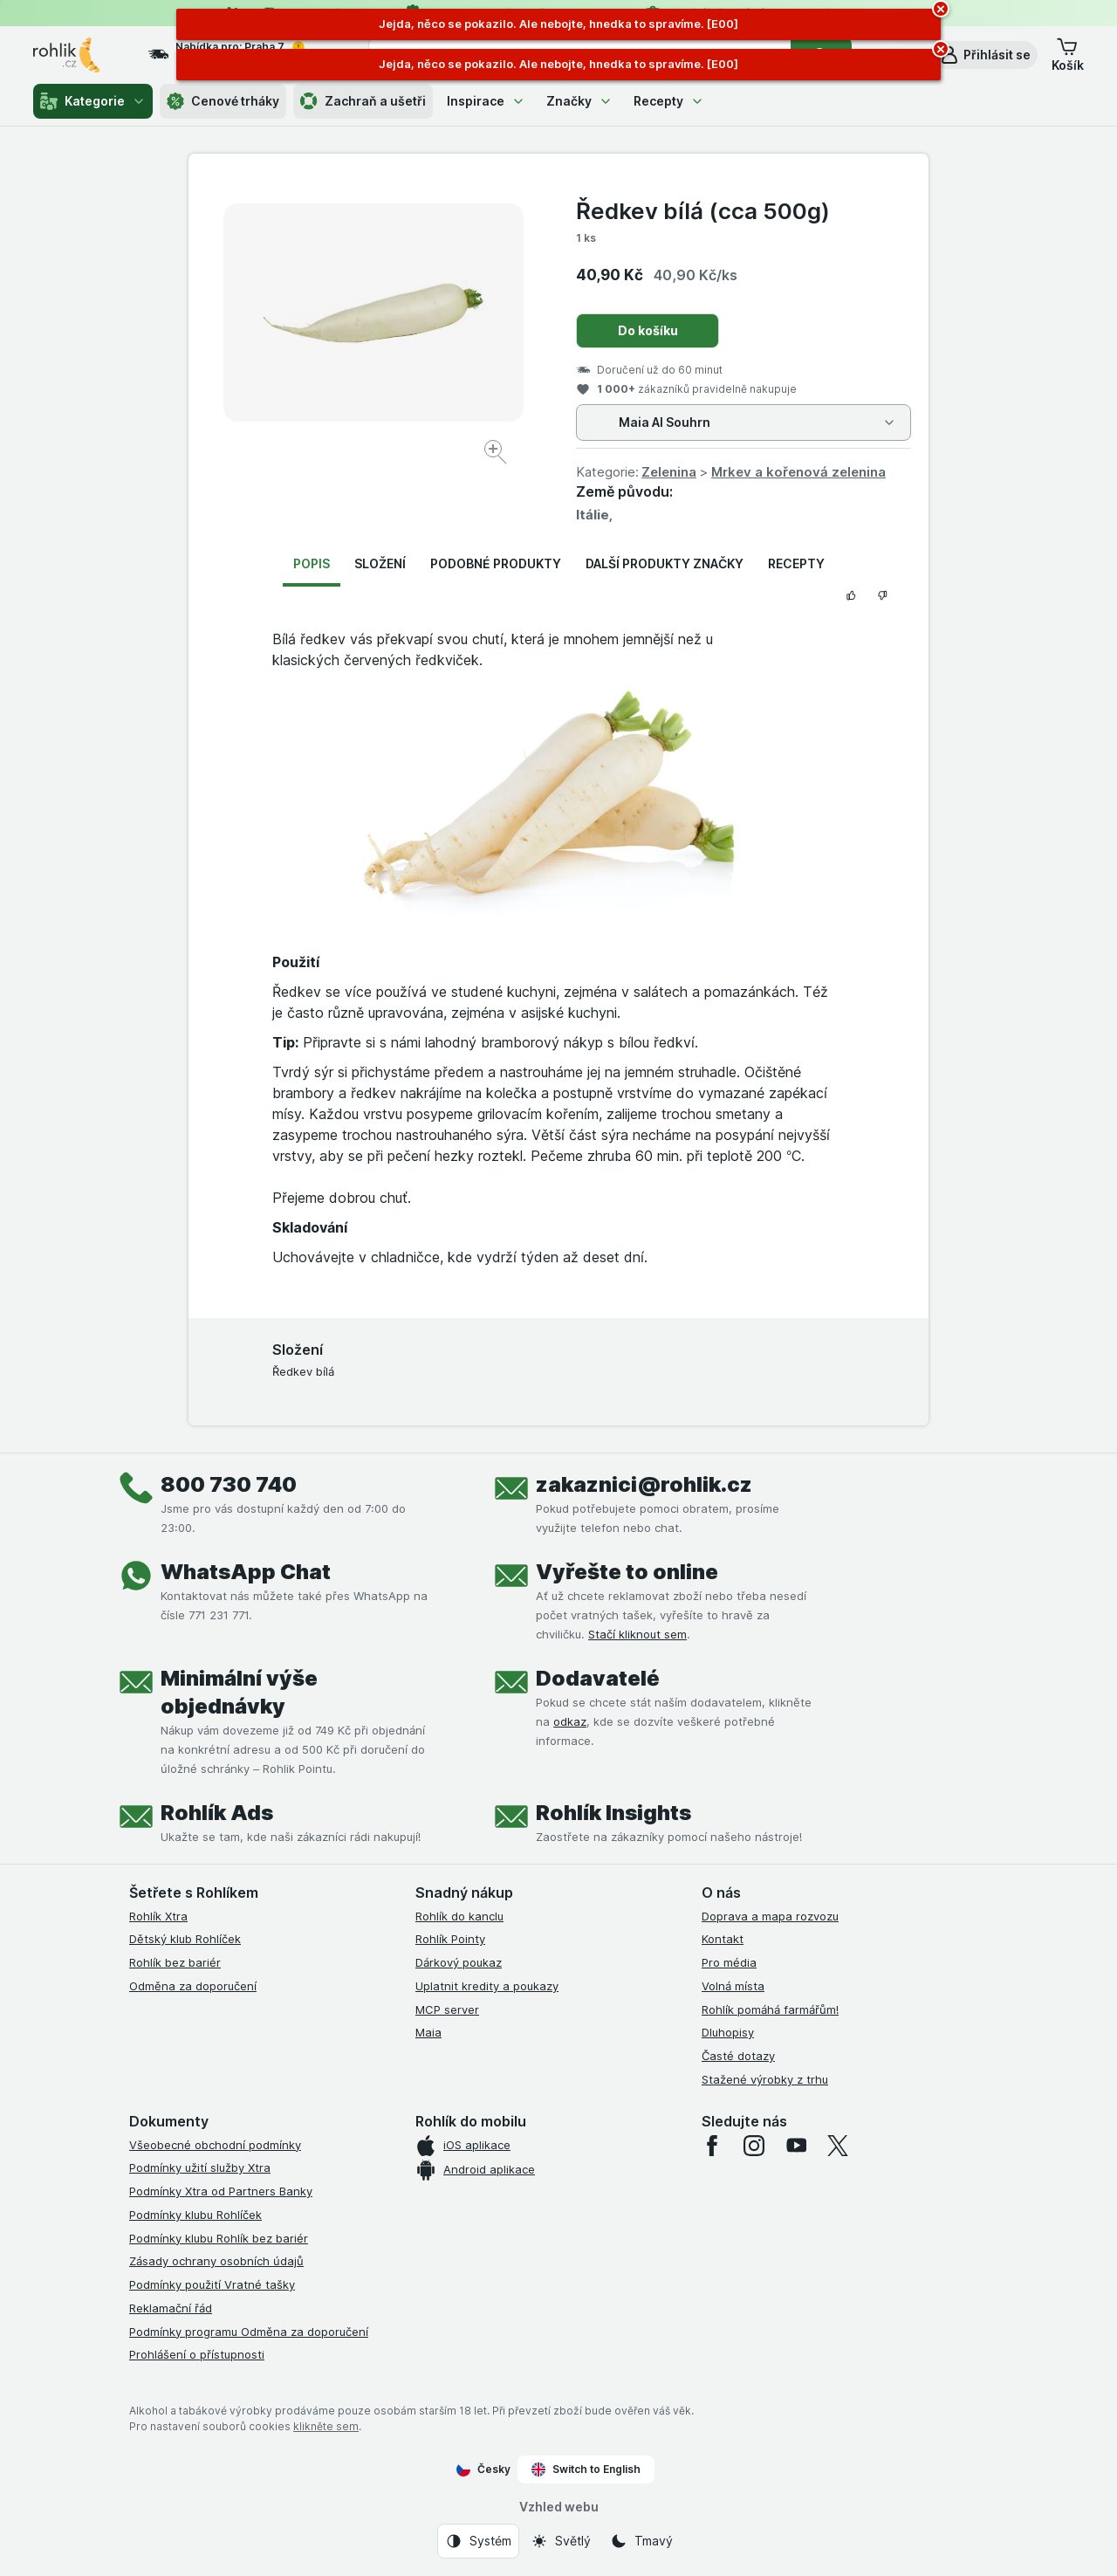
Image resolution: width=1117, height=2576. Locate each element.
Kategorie (93, 101)
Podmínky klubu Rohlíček (195, 2215)
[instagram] (754, 2145)
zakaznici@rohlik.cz (644, 1484)
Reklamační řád (170, 2308)
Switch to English (586, 2469)
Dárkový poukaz (458, 1962)
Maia (428, 2032)
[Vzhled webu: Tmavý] (641, 2541)
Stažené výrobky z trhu (765, 2079)
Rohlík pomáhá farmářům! (770, 2009)
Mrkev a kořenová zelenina (798, 472)
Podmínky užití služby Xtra (200, 2167)
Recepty (669, 100)
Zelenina (668, 472)
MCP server (447, 2009)
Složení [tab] (380, 563)
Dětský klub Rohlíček (185, 1939)
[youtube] (795, 2145)
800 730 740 (229, 1484)
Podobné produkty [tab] (495, 563)
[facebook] (712, 2145)
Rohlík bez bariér (175, 1962)
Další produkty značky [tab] (665, 563)
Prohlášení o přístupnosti (196, 2354)
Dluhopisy (728, 2032)
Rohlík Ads (217, 1812)
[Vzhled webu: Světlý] (561, 2541)
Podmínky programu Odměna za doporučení (248, 2332)
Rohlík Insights (613, 1812)
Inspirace (486, 100)
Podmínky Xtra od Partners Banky (220, 2191)
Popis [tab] (311, 563)
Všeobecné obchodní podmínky (215, 2145)
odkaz (569, 1721)
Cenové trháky (223, 101)
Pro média (729, 1962)
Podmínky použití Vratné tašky (212, 2284)
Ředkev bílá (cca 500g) (703, 210)
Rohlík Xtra (158, 1916)
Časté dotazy (738, 2056)
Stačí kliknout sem (637, 1634)
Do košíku (648, 330)
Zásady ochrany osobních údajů (216, 2261)
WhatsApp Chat (246, 1571)
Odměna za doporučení (193, 1986)
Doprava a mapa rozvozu (770, 1916)
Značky (579, 100)
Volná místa (733, 1986)
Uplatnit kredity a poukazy (486, 1986)
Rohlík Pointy (450, 1939)
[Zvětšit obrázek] (497, 454)
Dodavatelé (598, 1678)
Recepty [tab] (796, 563)
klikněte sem (326, 2426)
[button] (985, 55)
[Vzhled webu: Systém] (478, 2541)
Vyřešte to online (627, 1571)
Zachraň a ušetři (363, 101)
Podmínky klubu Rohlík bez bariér (218, 2238)
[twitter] (837, 2145)
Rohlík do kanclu (459, 1916)
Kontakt (723, 1939)
